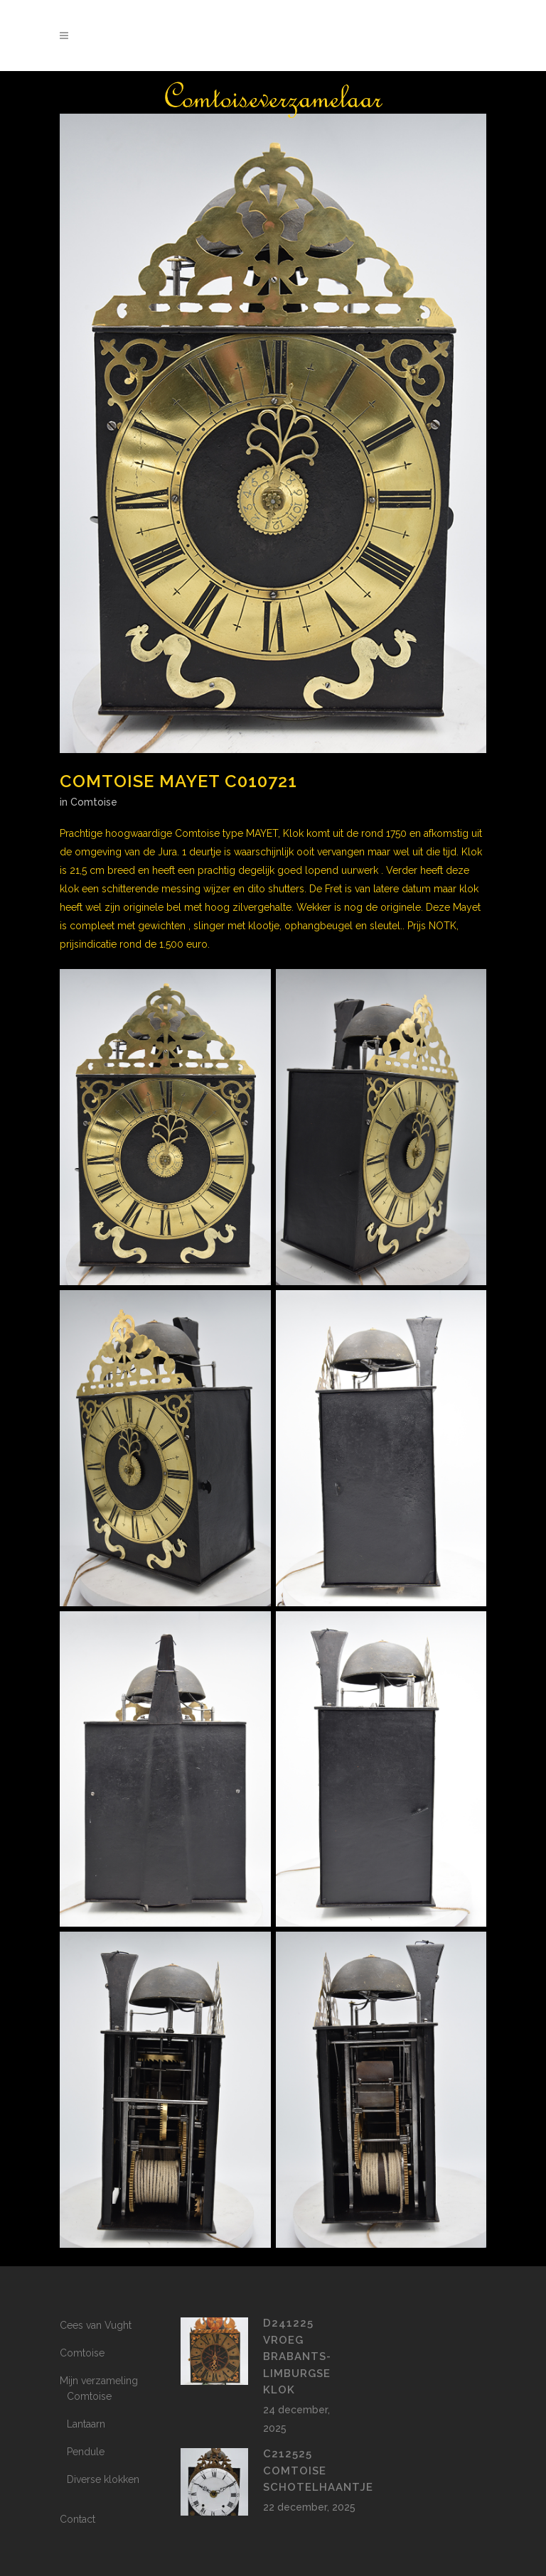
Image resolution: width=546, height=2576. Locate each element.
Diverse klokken (103, 2479)
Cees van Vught (96, 2325)
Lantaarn (86, 2424)
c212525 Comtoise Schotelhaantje (318, 2470)
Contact (77, 2519)
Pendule (86, 2451)
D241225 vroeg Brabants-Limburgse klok (297, 2356)
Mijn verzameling (99, 2380)
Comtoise (93, 802)
